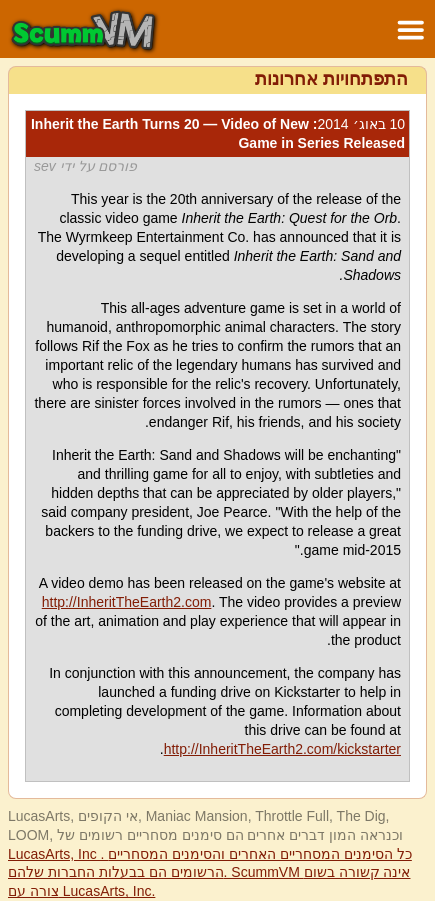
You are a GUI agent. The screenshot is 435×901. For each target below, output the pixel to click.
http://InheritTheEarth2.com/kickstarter (282, 749)
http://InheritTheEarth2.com (127, 602)
